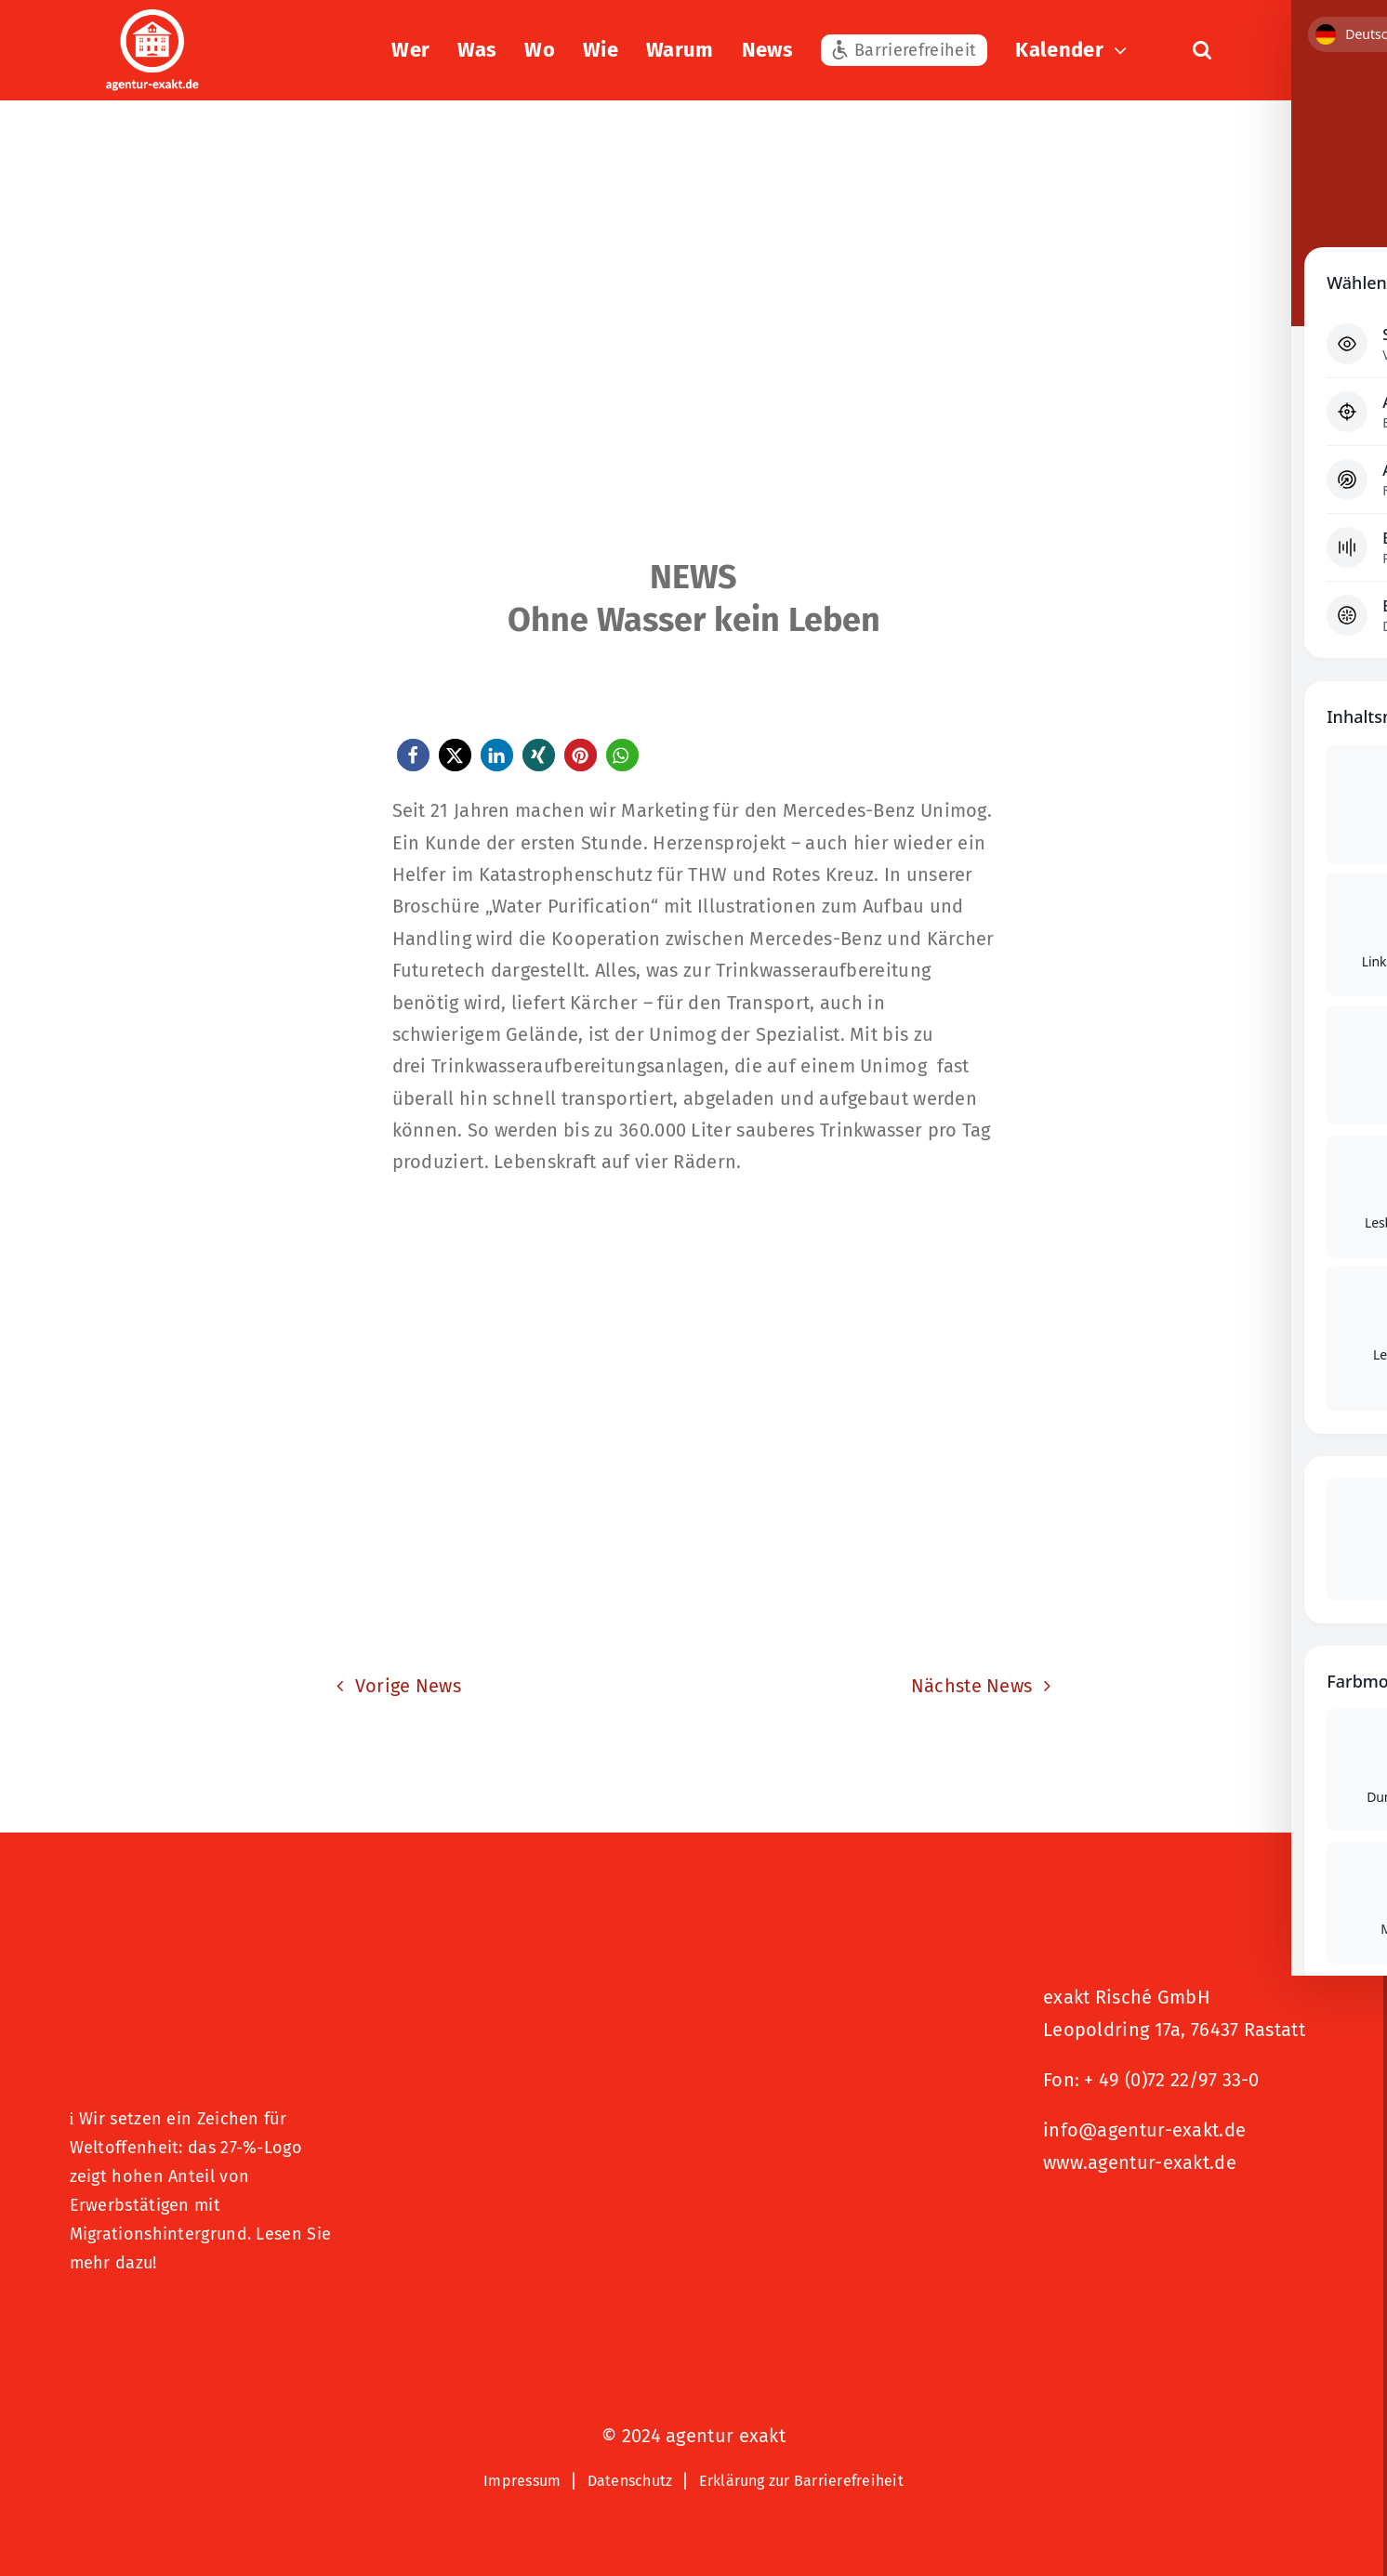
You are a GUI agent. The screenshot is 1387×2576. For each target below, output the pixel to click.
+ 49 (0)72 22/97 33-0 (1171, 2080)
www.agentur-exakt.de (1139, 2162)
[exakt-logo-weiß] (152, 18)
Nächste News (972, 1686)
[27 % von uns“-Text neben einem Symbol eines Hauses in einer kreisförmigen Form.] (206, 1972)
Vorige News (408, 1686)
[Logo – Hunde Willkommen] (163, 2322)
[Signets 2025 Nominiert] (1136, 2225)
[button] (1202, 50)
